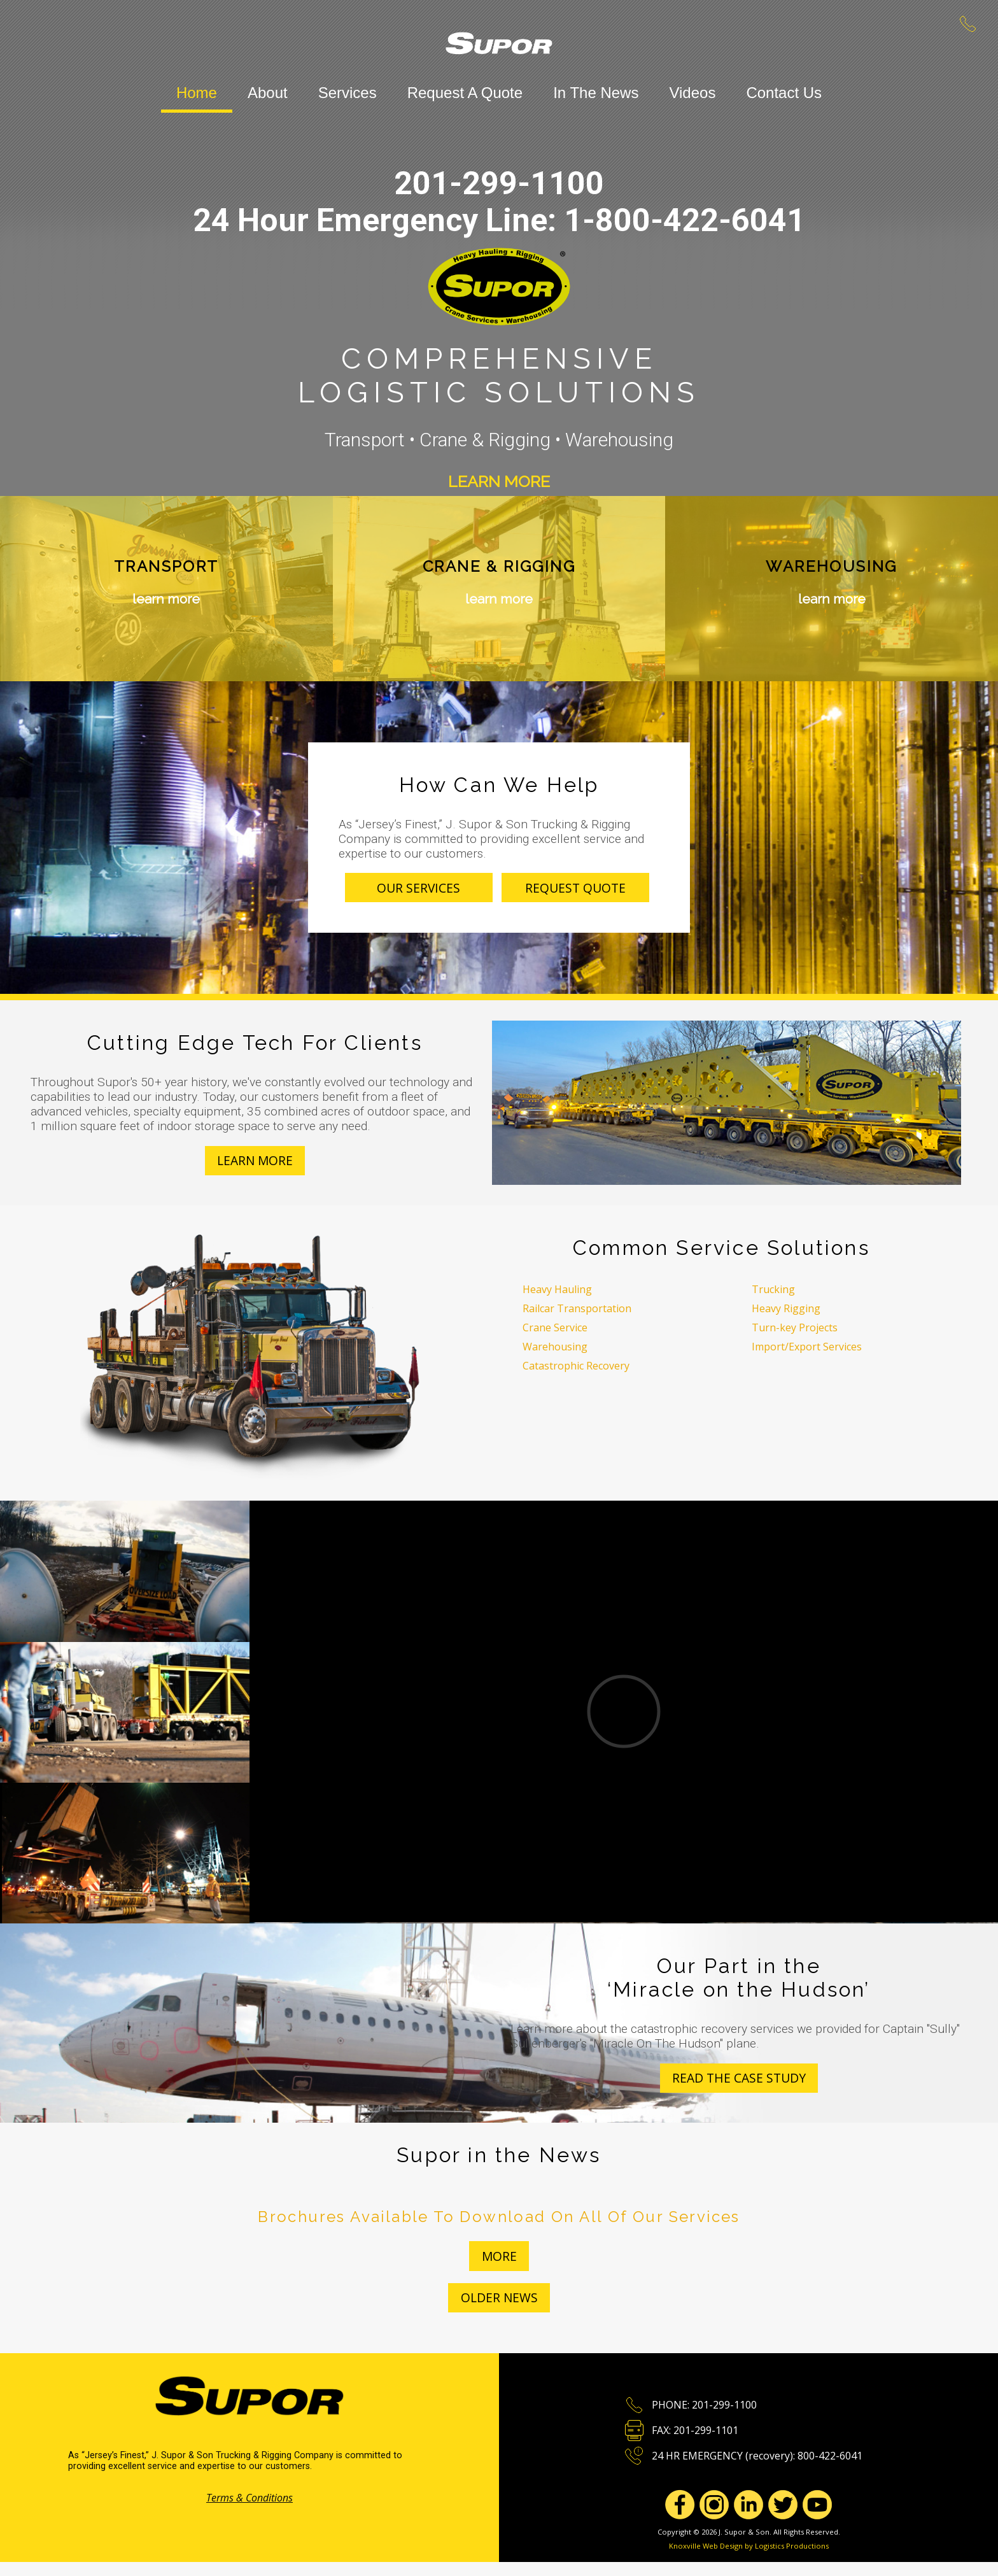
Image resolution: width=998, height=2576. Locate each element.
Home (196, 92)
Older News (499, 2297)
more (499, 2256)
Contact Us (784, 92)
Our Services (418, 887)
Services (347, 92)
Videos (692, 92)
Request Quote (575, 887)
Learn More (499, 481)
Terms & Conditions (249, 2498)
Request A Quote (465, 92)
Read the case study (739, 2077)
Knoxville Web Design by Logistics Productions (749, 2546)
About (268, 92)
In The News (595, 92)
